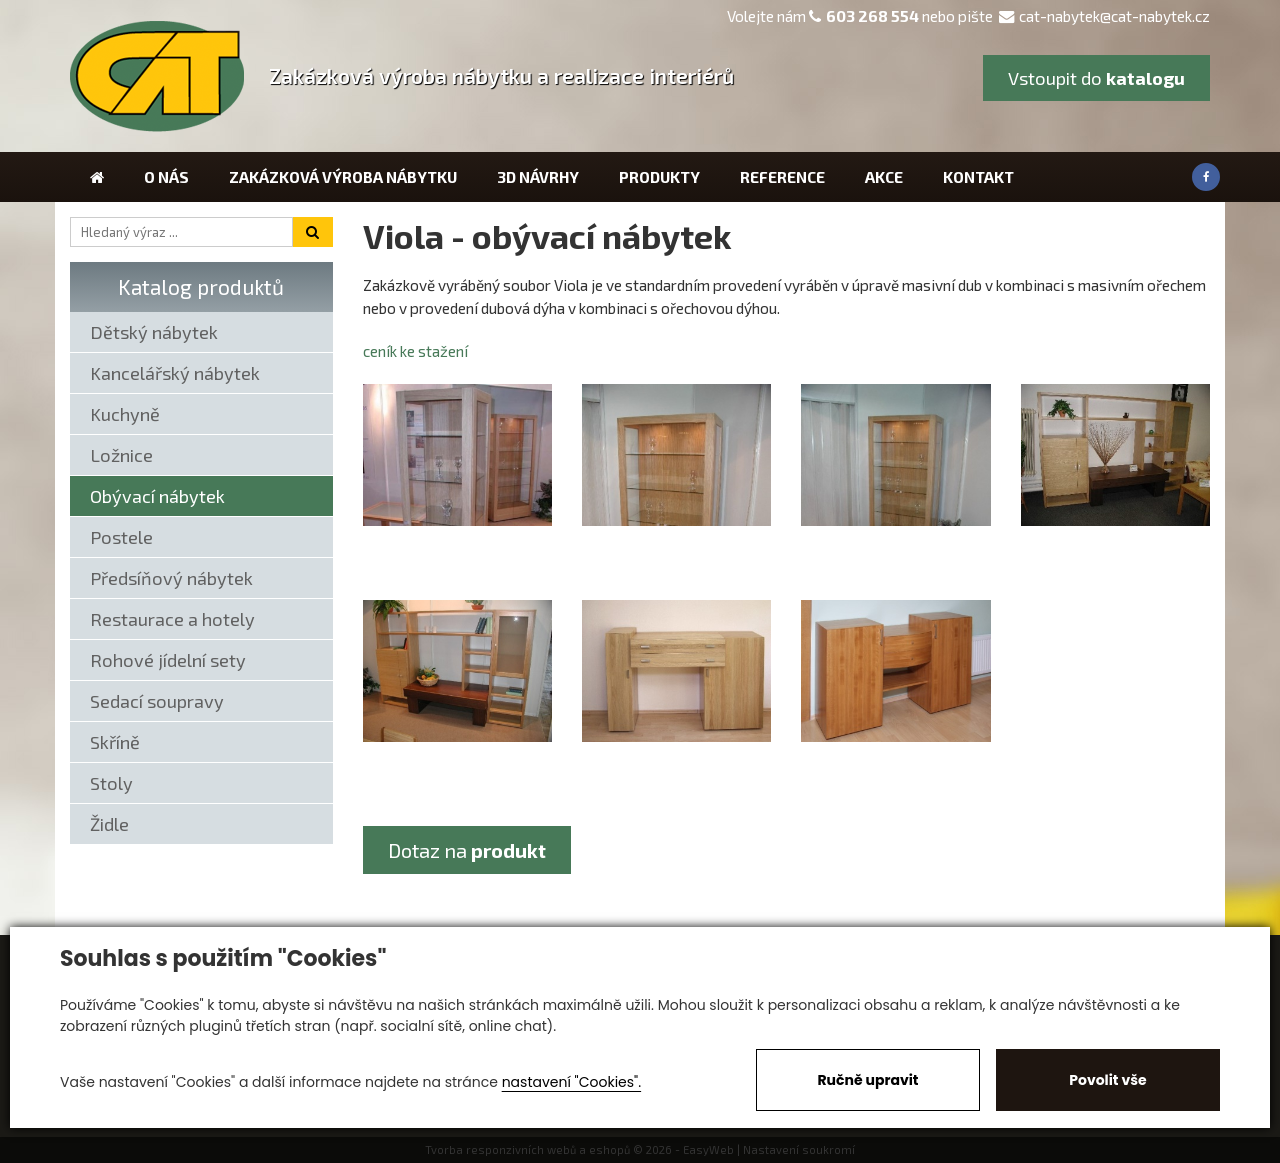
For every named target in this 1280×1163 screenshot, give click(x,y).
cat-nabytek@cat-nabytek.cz (1104, 16)
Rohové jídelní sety (168, 660)
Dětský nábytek (154, 332)
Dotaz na (467, 850)
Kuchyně (125, 414)
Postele (121, 537)
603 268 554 (872, 16)
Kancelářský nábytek (175, 373)
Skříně (115, 742)
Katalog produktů (201, 286)
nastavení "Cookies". (571, 1082)
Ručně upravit (867, 1080)
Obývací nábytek (157, 496)
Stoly (111, 783)
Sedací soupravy (157, 701)
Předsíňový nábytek (171, 578)
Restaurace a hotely (172, 619)
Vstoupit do (1096, 78)
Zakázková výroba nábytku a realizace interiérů (501, 75)
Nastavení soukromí (799, 1149)
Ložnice (121, 455)
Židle (109, 824)
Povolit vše (1107, 1080)
